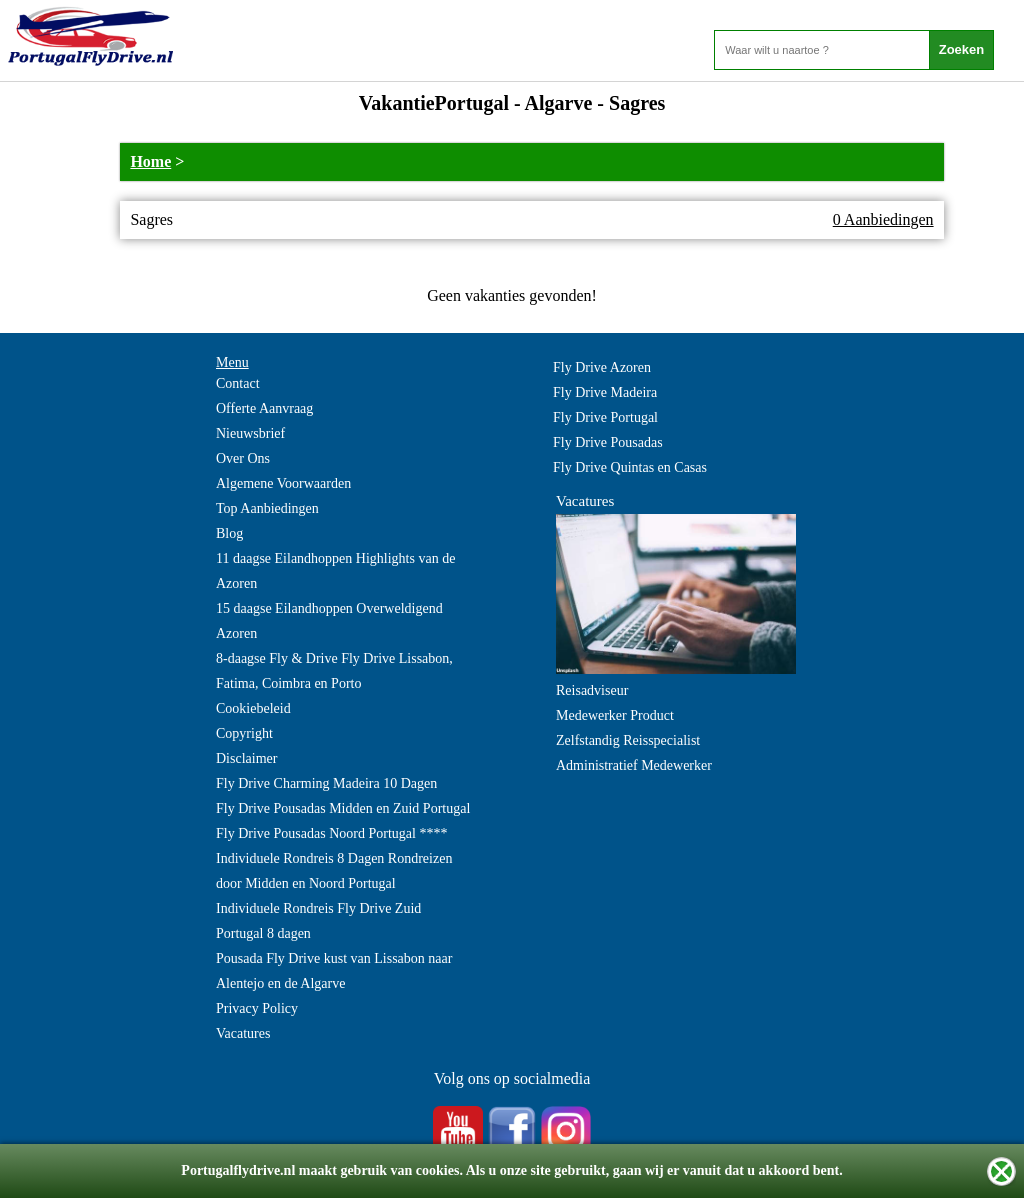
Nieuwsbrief (250, 433)
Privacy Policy (257, 1008)
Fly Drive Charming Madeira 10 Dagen (326, 783)
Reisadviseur (592, 690)
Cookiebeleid (253, 708)
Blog (229, 533)
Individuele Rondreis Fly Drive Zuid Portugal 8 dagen (318, 921)
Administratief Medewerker (634, 765)
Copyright (244, 733)
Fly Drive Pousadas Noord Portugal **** (331, 833)
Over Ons (243, 458)
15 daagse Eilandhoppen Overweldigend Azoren (329, 621)
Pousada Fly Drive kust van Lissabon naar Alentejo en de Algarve (334, 971)
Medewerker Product (615, 715)
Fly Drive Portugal (605, 417)
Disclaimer (246, 758)
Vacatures (243, 1033)
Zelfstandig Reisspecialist (628, 740)
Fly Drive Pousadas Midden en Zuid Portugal (343, 808)
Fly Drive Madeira (605, 392)
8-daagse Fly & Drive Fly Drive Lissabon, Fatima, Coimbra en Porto (334, 671)
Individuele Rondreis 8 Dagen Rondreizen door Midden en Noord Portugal (334, 871)
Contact (238, 383)
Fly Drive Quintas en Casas (630, 467)
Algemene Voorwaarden (283, 483)
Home (150, 161)
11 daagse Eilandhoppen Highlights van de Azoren (335, 571)
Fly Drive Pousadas (608, 442)
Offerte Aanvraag (264, 408)
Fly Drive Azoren (602, 367)
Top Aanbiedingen (267, 508)
